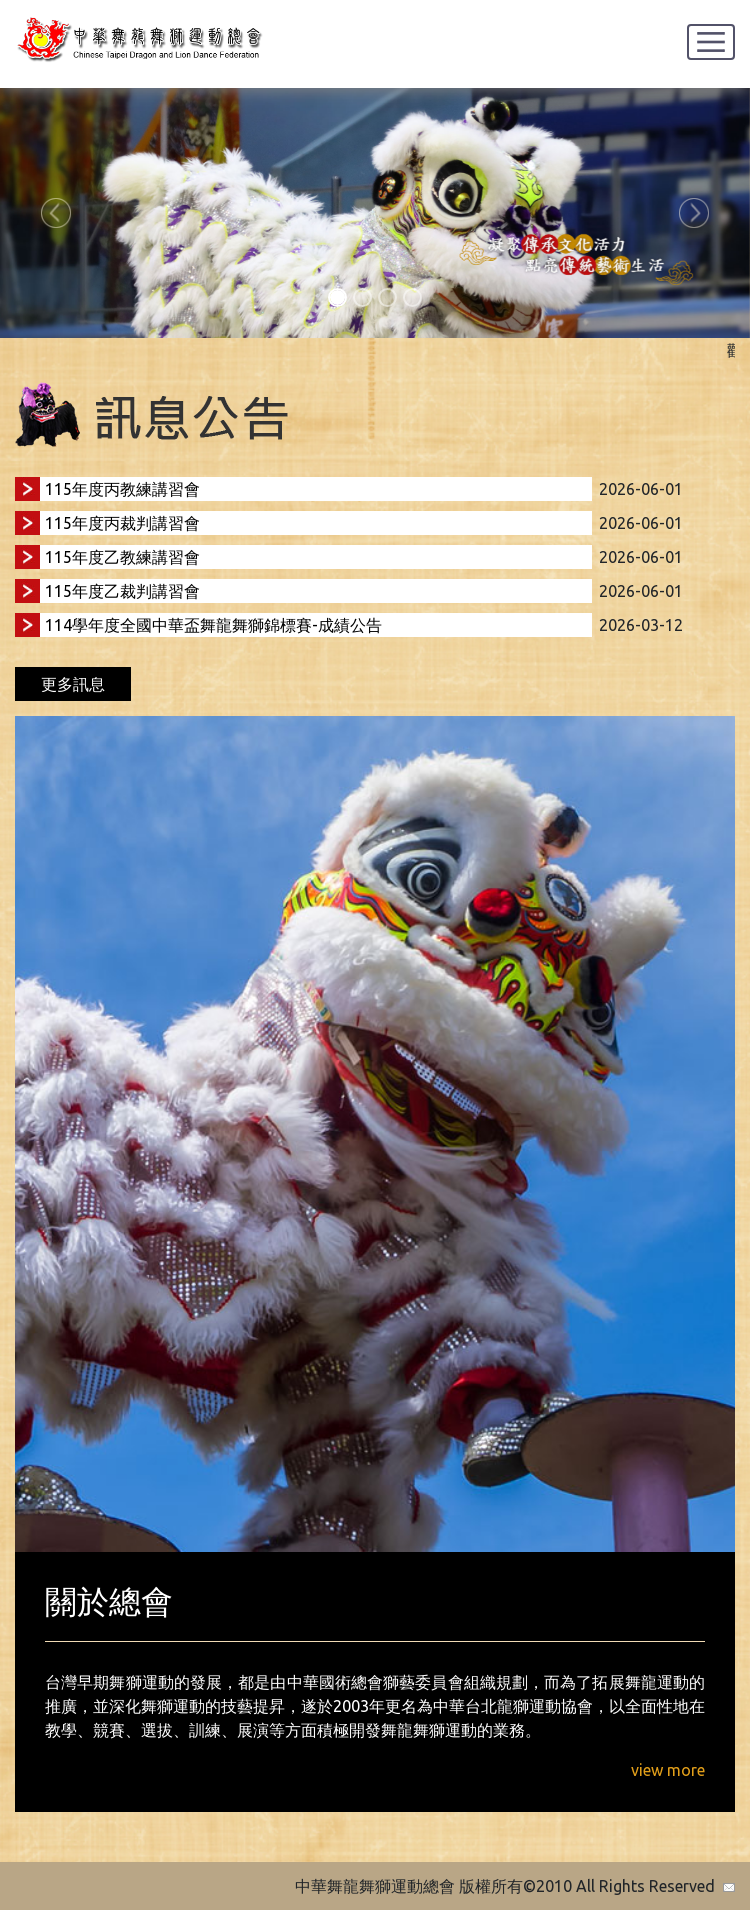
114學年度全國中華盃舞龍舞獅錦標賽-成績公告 (213, 625)
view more (668, 1770)
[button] (56, 213)
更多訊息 (73, 684)
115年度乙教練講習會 (122, 557)
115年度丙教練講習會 (122, 489)
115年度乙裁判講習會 (122, 591)
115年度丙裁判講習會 (122, 523)
